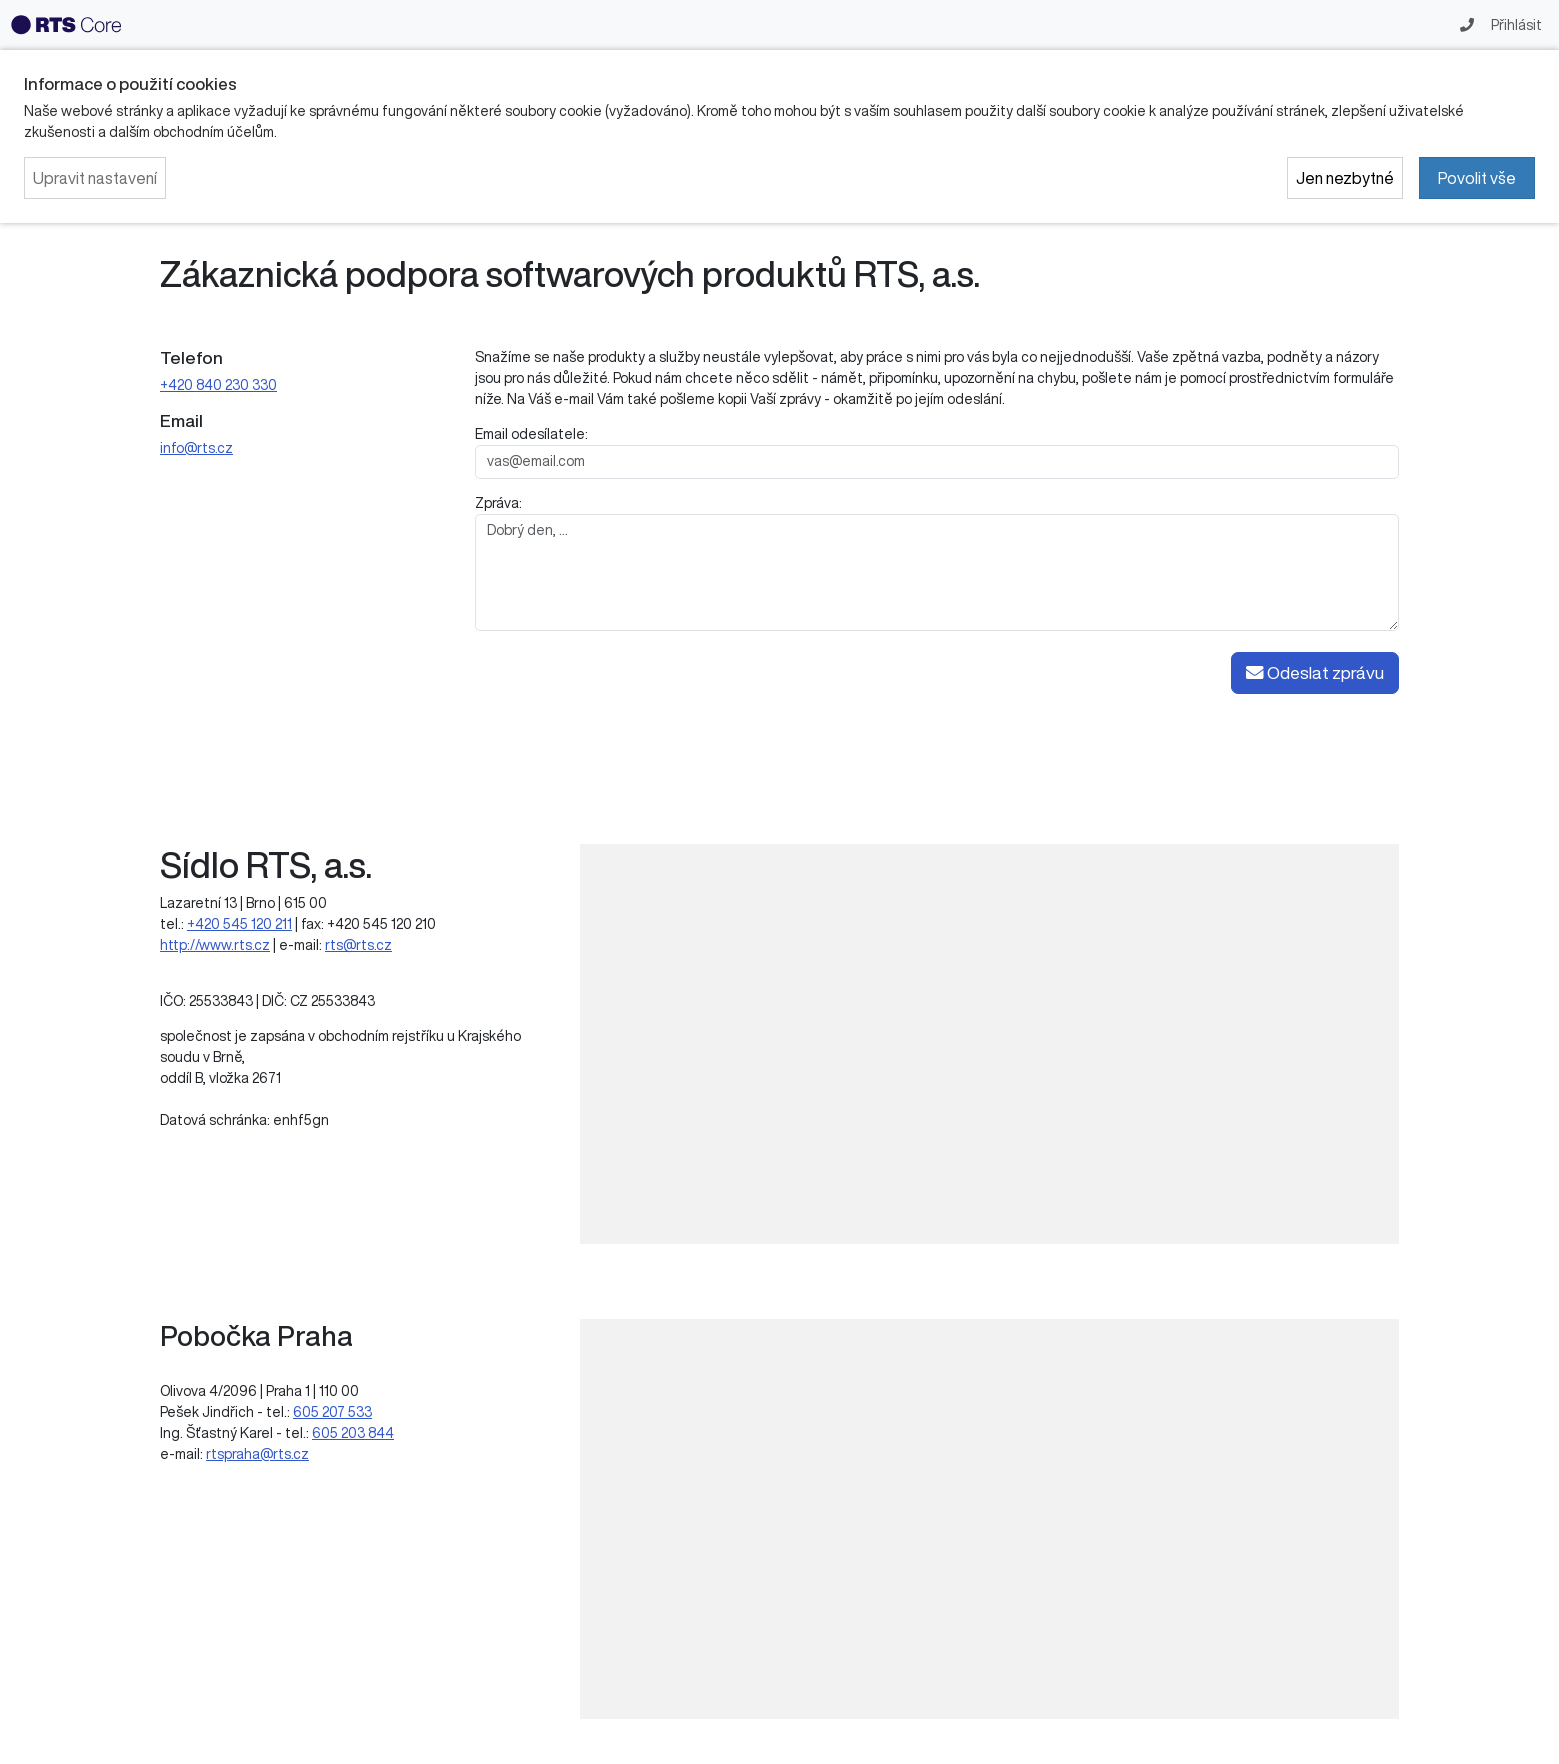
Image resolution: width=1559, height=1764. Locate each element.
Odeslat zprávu (1315, 673)
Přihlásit (1515, 25)
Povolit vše (1477, 178)
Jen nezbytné (1345, 178)
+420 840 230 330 (218, 385)
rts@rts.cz (358, 945)
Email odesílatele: (531, 434)
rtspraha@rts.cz (257, 1454)
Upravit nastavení (95, 178)
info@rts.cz (196, 448)
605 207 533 (332, 1412)
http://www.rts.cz (215, 945)
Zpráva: (498, 503)
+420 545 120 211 (239, 924)
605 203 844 (353, 1433)
